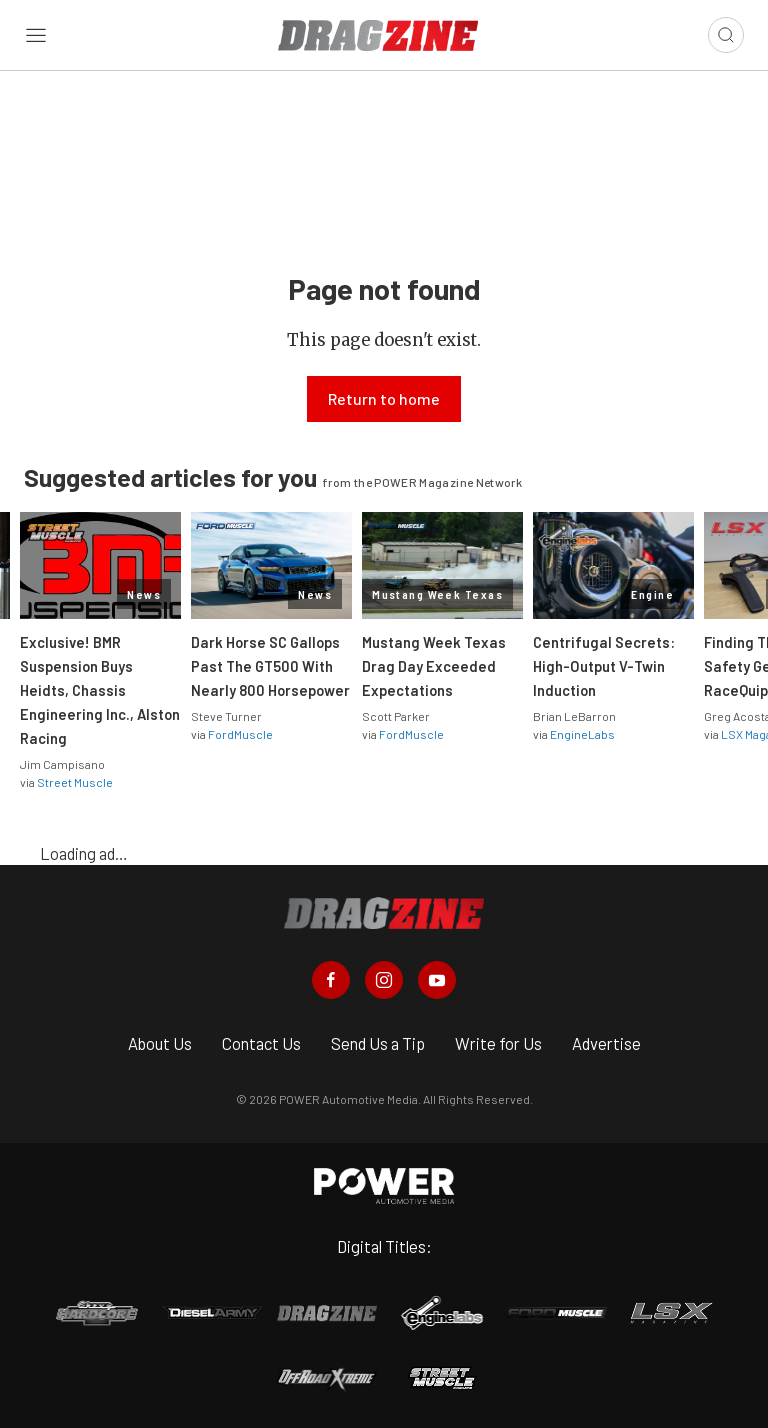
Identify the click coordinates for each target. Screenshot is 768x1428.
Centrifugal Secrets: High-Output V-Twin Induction (604, 666)
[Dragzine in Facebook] (331, 980)
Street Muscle (75, 782)
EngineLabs (582, 734)
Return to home (384, 398)
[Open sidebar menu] (36, 35)
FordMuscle (240, 734)
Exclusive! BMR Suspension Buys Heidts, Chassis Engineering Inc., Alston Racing (100, 690)
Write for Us (498, 1043)
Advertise (606, 1043)
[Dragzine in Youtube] (437, 980)
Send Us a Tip (378, 1043)
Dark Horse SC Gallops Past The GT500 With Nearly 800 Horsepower (270, 666)
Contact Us (261, 1043)
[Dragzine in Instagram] (384, 980)
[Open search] (726, 35)
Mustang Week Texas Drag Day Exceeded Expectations (434, 666)
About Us (160, 1043)
